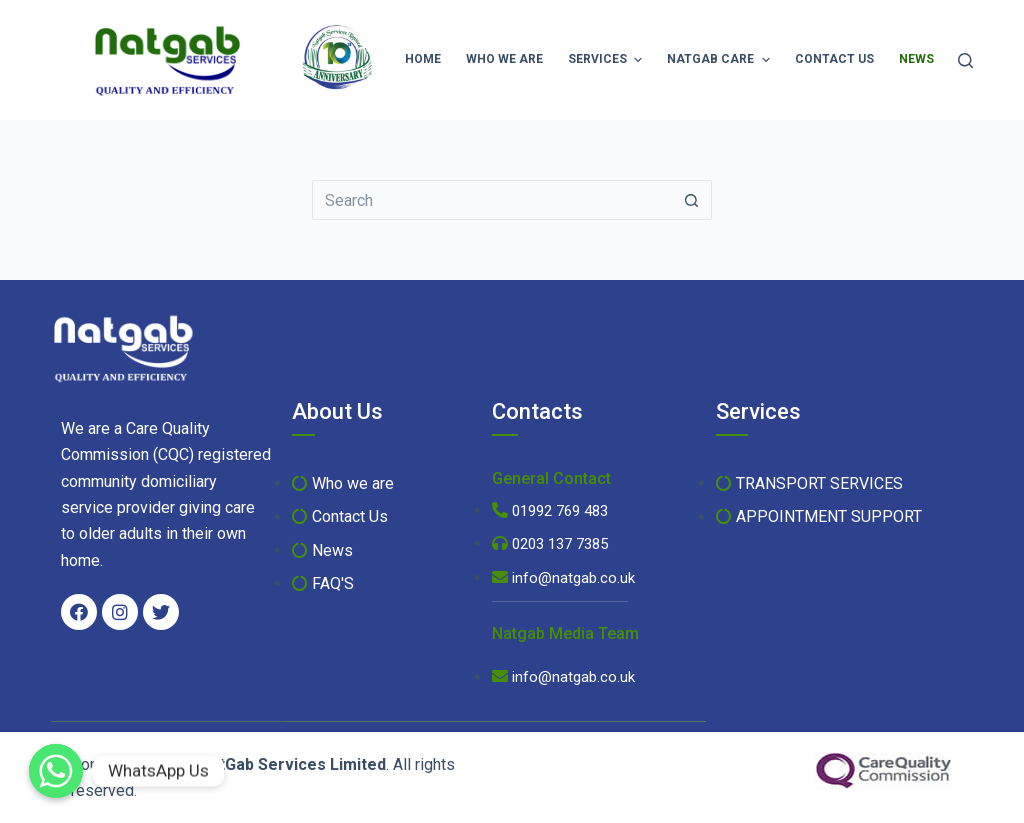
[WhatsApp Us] (56, 771)
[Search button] (692, 200)
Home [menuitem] (423, 59)
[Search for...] (492, 200)
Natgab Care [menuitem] (720, 60)
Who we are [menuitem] (504, 59)
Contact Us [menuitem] (834, 59)
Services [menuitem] (607, 60)
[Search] (965, 60)
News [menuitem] (924, 60)
